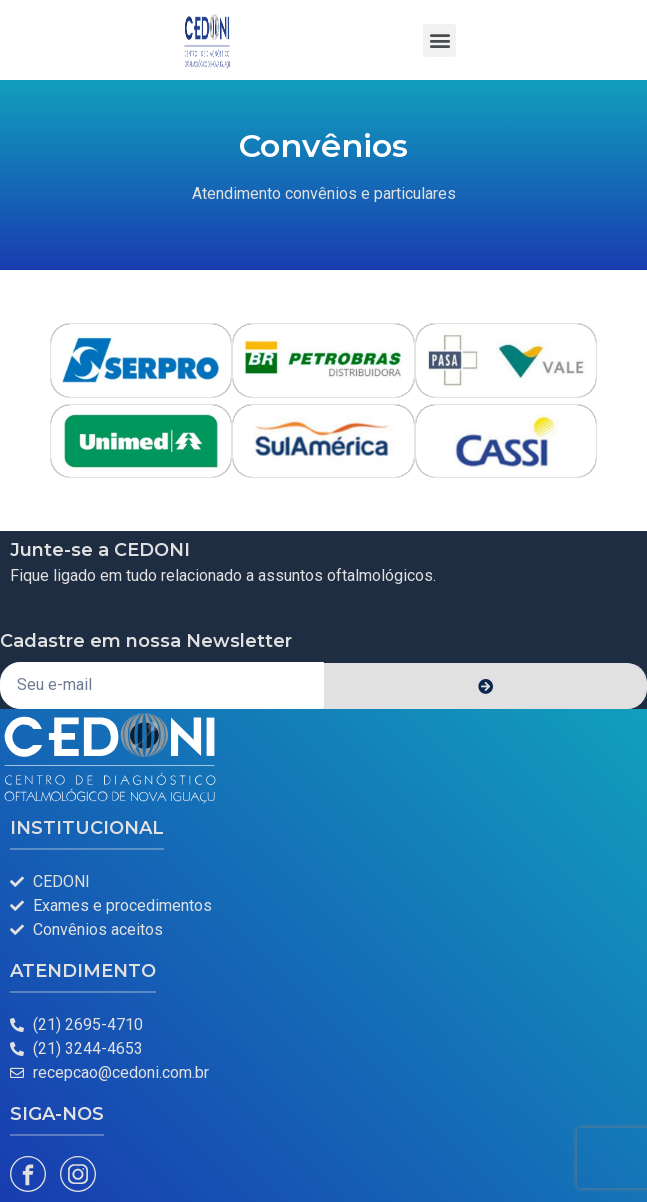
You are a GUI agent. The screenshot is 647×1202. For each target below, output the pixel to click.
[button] (439, 40)
